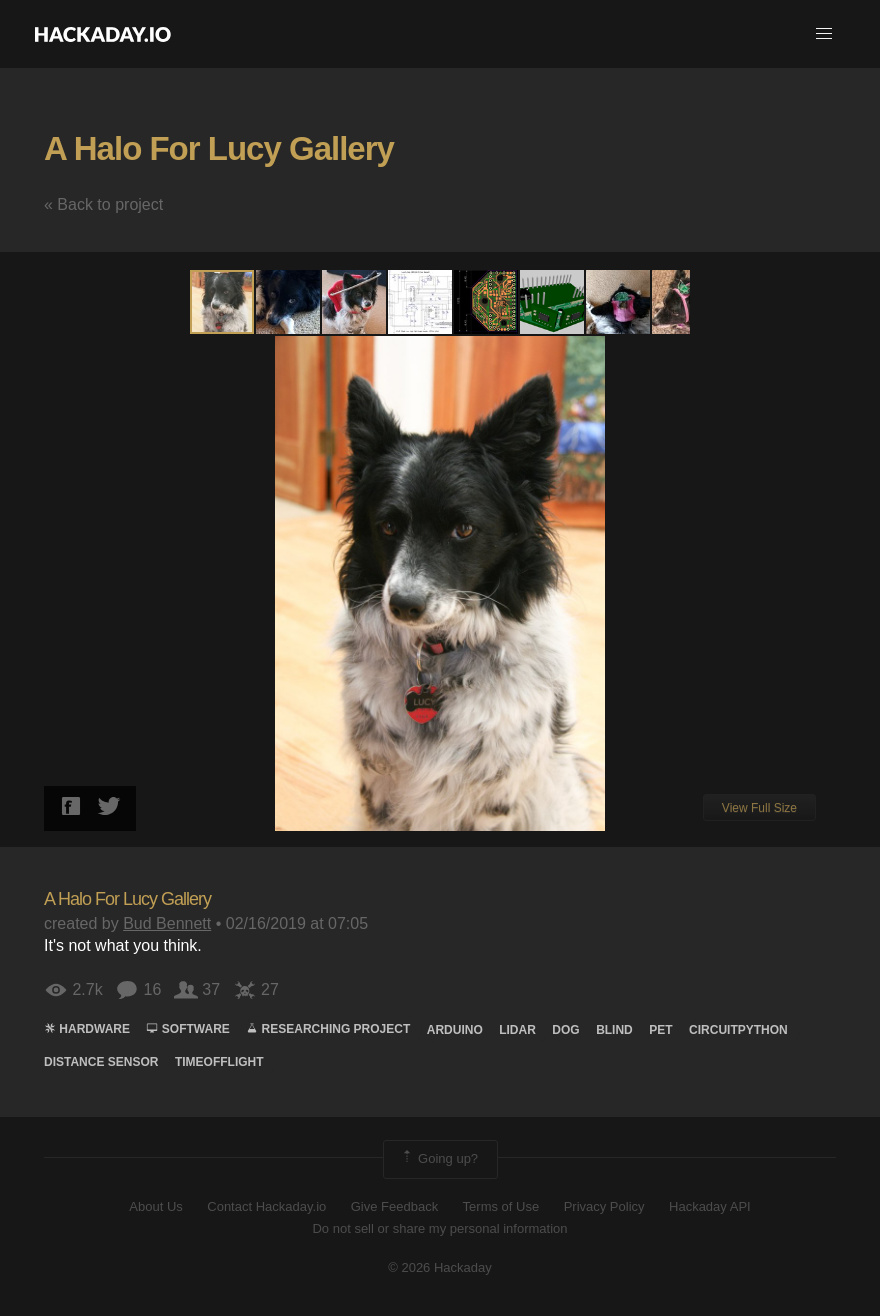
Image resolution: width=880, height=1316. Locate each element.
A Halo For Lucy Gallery (219, 148)
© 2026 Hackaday (440, 1267)
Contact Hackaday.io (266, 1206)
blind (614, 1030)
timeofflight (219, 1062)
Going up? (439, 1159)
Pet (660, 1030)
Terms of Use (501, 1206)
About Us (155, 1206)
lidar (517, 1030)
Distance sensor (101, 1062)
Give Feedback (394, 1206)
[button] (824, 34)
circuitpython (738, 1030)
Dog (565, 1030)
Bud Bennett (167, 923)
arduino (455, 1030)
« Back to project (103, 204)
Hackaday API (710, 1206)
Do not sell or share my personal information (439, 1228)
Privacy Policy (604, 1206)
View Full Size (759, 808)
